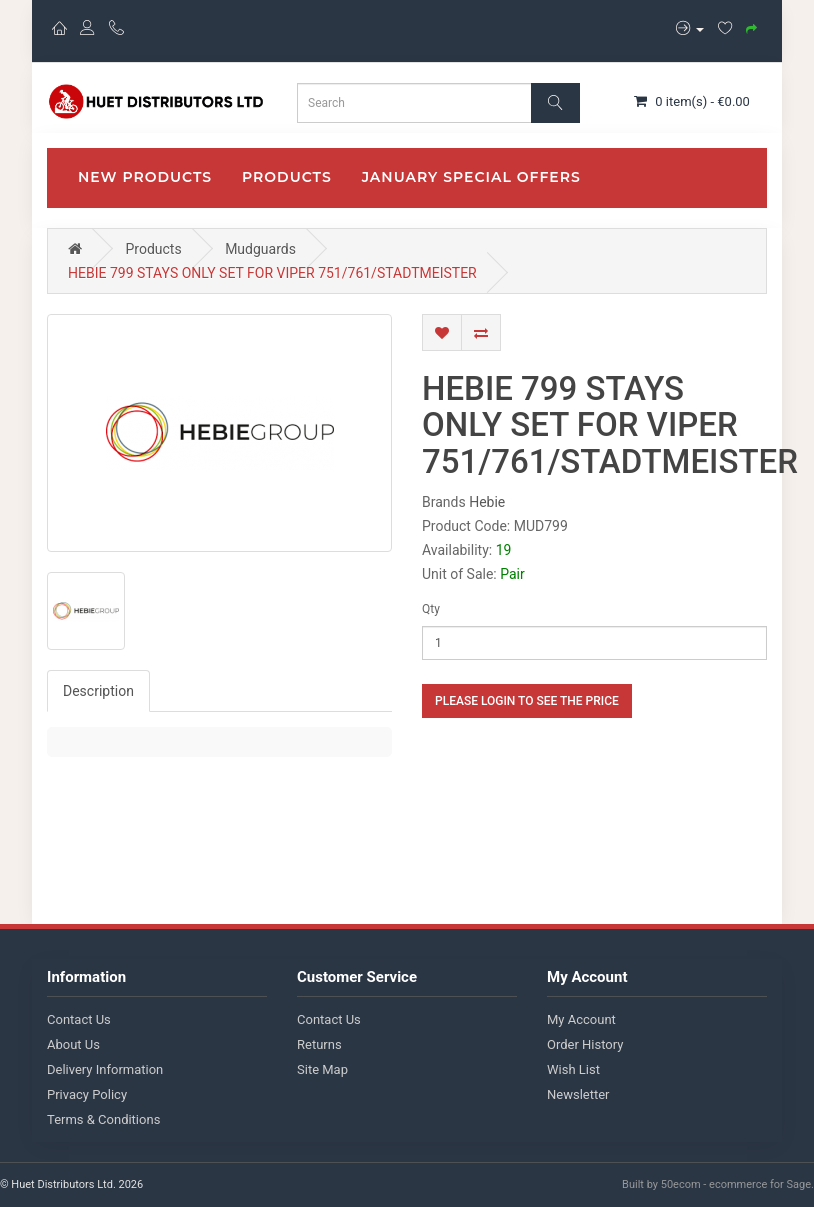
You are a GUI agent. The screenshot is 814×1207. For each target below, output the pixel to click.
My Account (581, 1019)
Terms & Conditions (103, 1119)
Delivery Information (105, 1069)
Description (98, 691)
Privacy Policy (87, 1094)
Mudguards (260, 249)
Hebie (487, 502)
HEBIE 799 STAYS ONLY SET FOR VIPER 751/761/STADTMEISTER (272, 273)
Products (287, 177)
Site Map (322, 1069)
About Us (73, 1044)
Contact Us (79, 1019)
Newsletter (578, 1094)
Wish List (573, 1069)
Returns (319, 1044)
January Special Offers (471, 177)
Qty (431, 609)
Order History (585, 1044)
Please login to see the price (527, 701)
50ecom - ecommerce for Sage (736, 1184)
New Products (145, 177)
